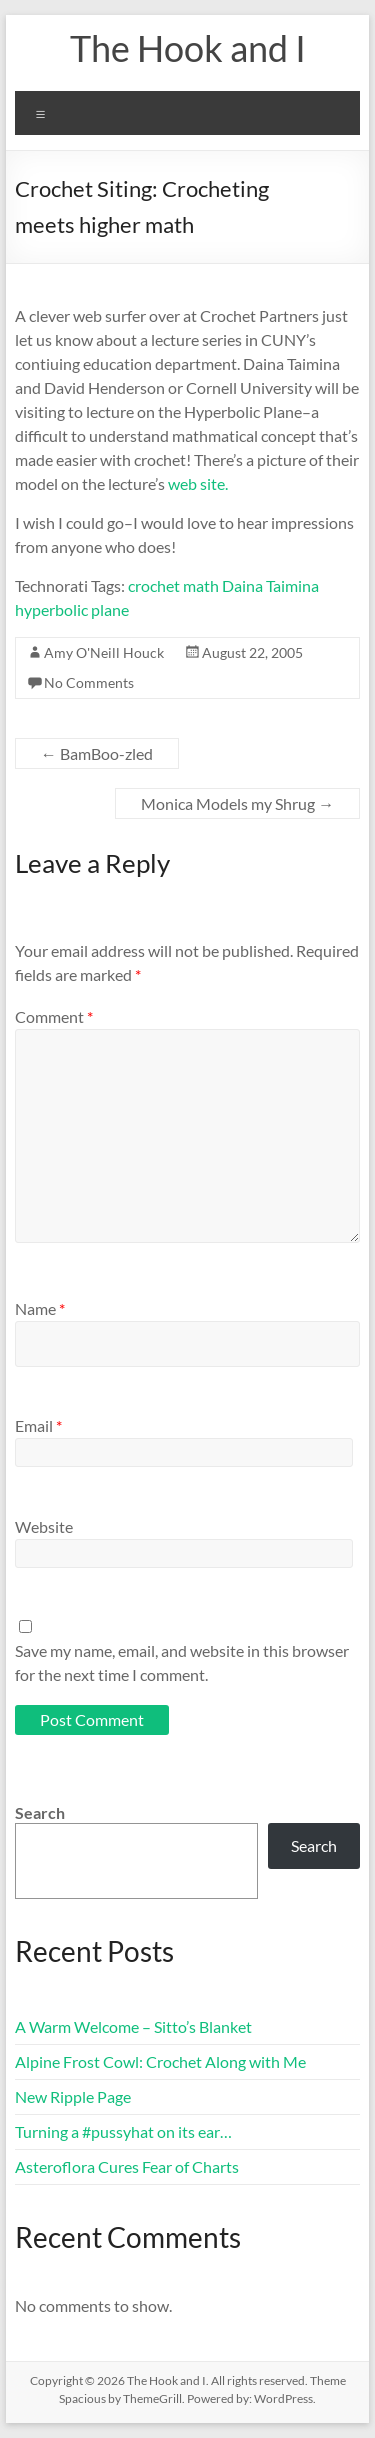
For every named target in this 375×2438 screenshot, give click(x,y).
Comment (54, 1016)
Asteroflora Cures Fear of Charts (127, 2166)
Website (44, 1526)
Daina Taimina (270, 585)
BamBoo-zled (97, 753)
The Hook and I (188, 48)
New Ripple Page (73, 2096)
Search (40, 1812)
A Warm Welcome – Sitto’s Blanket (133, 2026)
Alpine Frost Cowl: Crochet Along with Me (160, 2061)
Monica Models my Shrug (237, 803)
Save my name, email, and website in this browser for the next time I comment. (182, 1662)
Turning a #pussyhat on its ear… (123, 2131)
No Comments (89, 682)
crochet (154, 585)
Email (38, 1425)
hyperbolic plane (72, 609)
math (201, 585)
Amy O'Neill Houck (104, 652)
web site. (198, 483)
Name (40, 1308)
